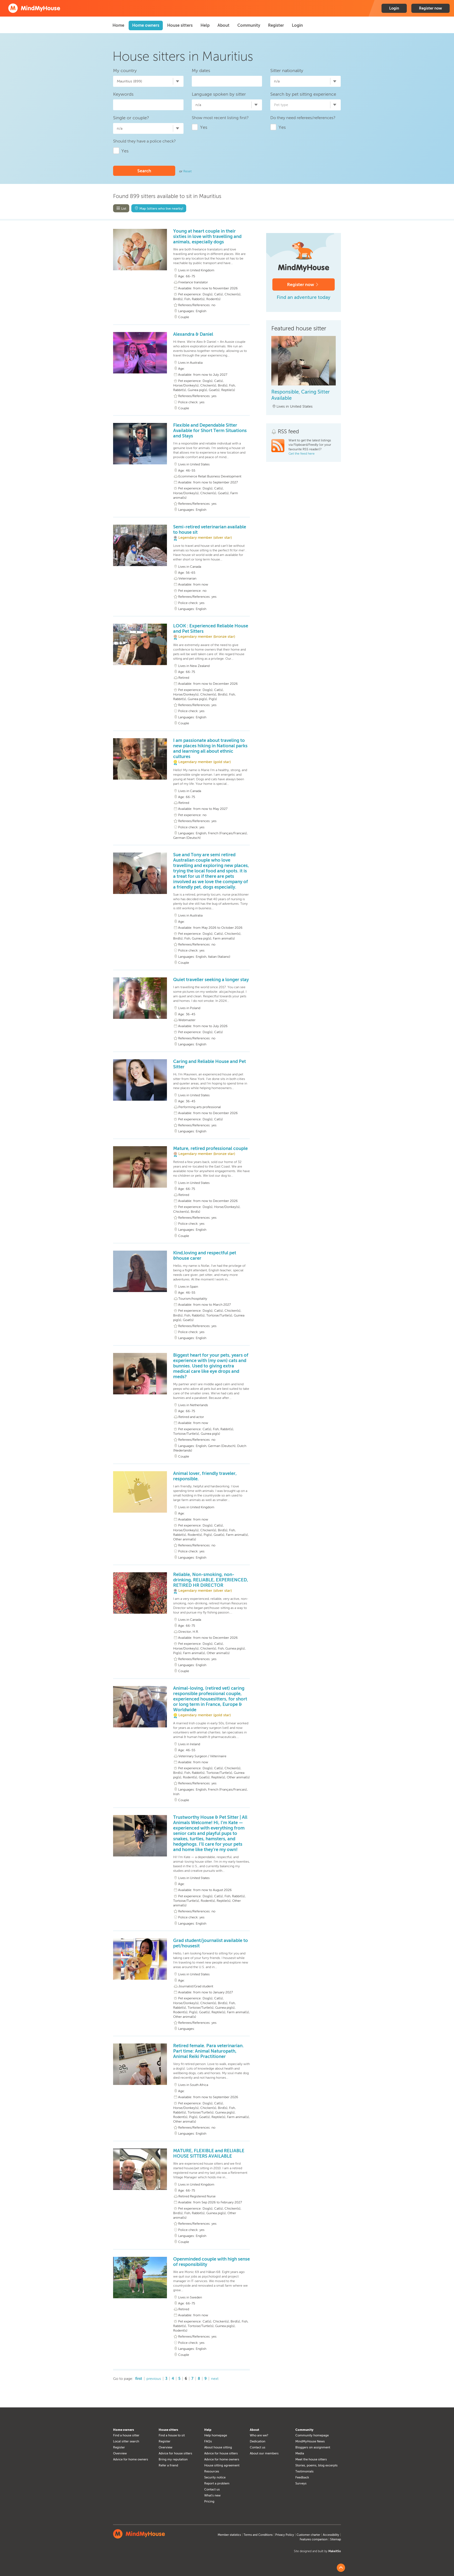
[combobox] (148, 81)
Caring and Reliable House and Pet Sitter (209, 1064)
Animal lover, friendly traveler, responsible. (205, 1476)
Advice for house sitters (175, 2453)
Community (248, 25)
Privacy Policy (284, 2535)
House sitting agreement (221, 2465)
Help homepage (215, 2435)
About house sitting (218, 2447)
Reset (187, 171)
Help (205, 25)
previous (153, 2378)
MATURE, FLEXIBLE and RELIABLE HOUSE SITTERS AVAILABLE (208, 2153)
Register (276, 25)
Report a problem (216, 2483)
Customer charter (308, 2535)
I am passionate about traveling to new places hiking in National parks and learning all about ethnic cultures (210, 748)
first (138, 2378)
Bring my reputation (173, 2459)
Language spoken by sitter (219, 94)
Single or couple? (131, 118)
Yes (203, 127)
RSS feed (288, 431)
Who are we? (259, 2435)
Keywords (123, 94)
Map (158, 208)
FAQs (208, 2441)
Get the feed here (302, 453)
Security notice (215, 2477)
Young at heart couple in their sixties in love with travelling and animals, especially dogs (207, 236)
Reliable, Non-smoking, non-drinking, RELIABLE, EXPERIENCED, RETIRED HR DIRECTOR (210, 1580)
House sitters (180, 25)
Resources (211, 2471)
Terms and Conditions (258, 2535)
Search (144, 170)
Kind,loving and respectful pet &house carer (204, 1255)
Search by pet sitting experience (303, 94)
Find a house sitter (126, 2435)
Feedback (302, 2477)
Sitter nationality (286, 70)
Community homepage (312, 2435)
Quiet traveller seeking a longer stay (211, 979)
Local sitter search (126, 2441)
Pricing (209, 2501)
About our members (264, 2453)
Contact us (212, 2489)
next (215, 2378)
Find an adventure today (303, 297)
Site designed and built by (317, 2551)
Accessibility (331, 2535)
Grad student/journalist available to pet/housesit (210, 1943)
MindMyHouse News (310, 2441)
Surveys (301, 2483)
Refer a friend (168, 2465)
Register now (430, 8)
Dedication (257, 2441)
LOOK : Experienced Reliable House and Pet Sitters (210, 628)
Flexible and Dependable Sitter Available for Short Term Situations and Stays (210, 431)
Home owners (145, 25)
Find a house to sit (172, 2435)
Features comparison (313, 2539)
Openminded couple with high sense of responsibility (211, 2261)
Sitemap (335, 2539)
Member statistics (229, 2535)
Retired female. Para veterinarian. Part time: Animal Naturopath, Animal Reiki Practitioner (208, 2051)
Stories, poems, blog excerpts (316, 2465)
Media (299, 2453)
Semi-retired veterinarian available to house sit (209, 529)
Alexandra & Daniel (193, 334)
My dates (201, 70)
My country (125, 70)
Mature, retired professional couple (210, 1148)
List (120, 208)
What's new (212, 2495)
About (223, 25)
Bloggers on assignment (312, 2447)
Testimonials (304, 2471)
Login (394, 8)
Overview (120, 2453)
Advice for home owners (130, 2459)
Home (118, 25)
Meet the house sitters (311, 2459)
